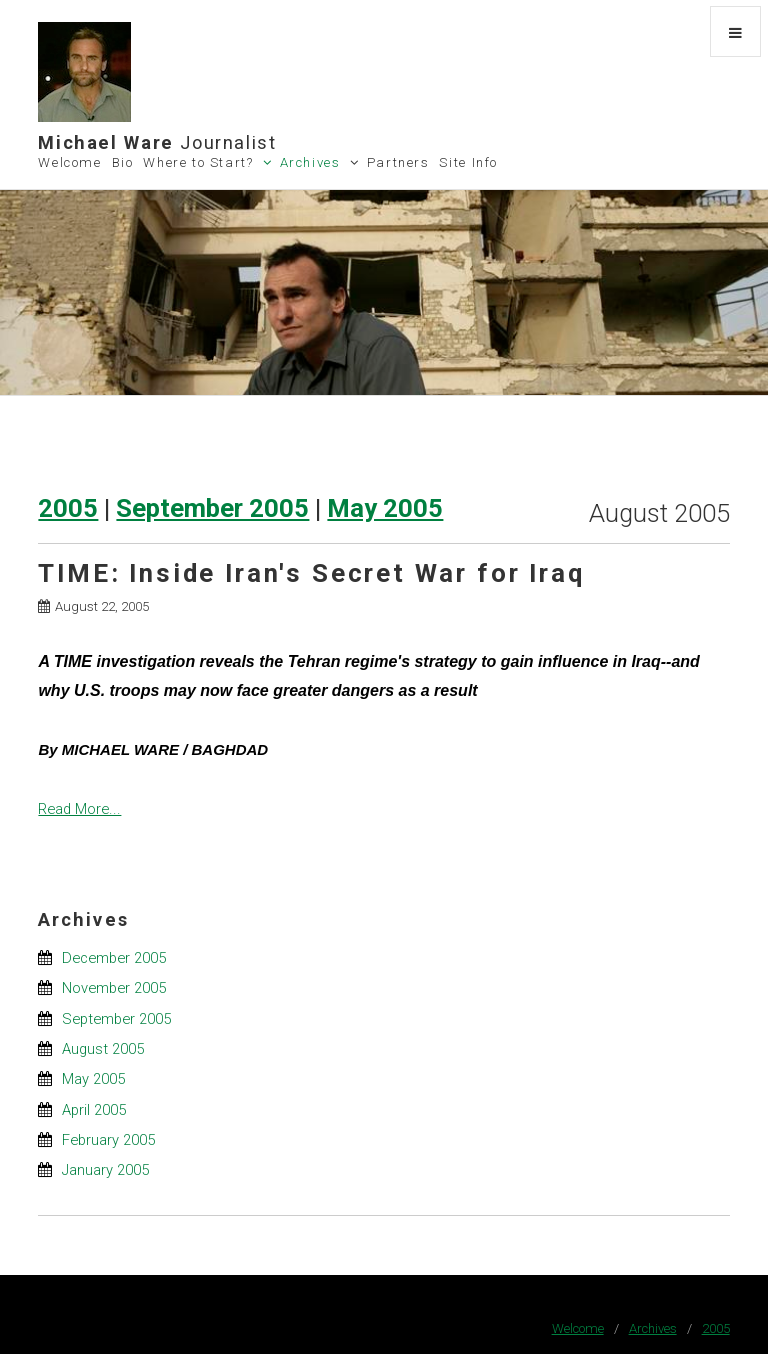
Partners (398, 162)
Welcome (69, 162)
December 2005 (114, 958)
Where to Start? (198, 162)
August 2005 (103, 1049)
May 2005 (385, 508)
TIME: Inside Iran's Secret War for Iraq (311, 573)
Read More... (79, 809)
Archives (310, 162)
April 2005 (94, 1110)
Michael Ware (157, 142)
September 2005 (212, 508)
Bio (123, 162)
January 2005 (105, 1170)
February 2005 (108, 1140)
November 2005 (114, 988)
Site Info (468, 162)
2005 (68, 508)
